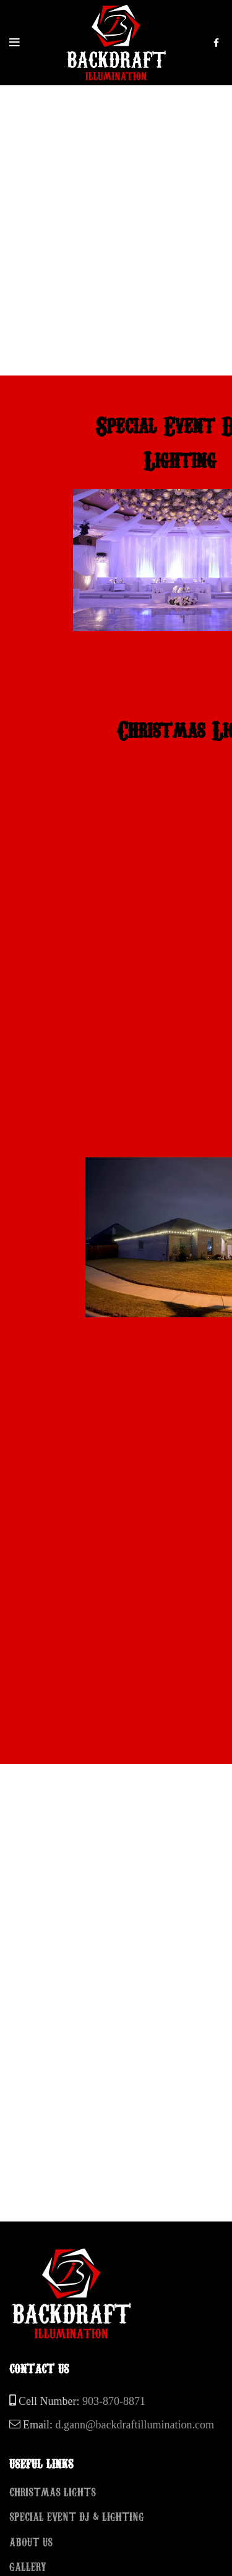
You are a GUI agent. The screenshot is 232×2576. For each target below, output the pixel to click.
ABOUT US (31, 2541)
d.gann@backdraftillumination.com (135, 2425)
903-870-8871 (113, 2401)
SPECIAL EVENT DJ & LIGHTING (76, 2516)
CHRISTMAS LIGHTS (52, 2491)
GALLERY (27, 2566)
